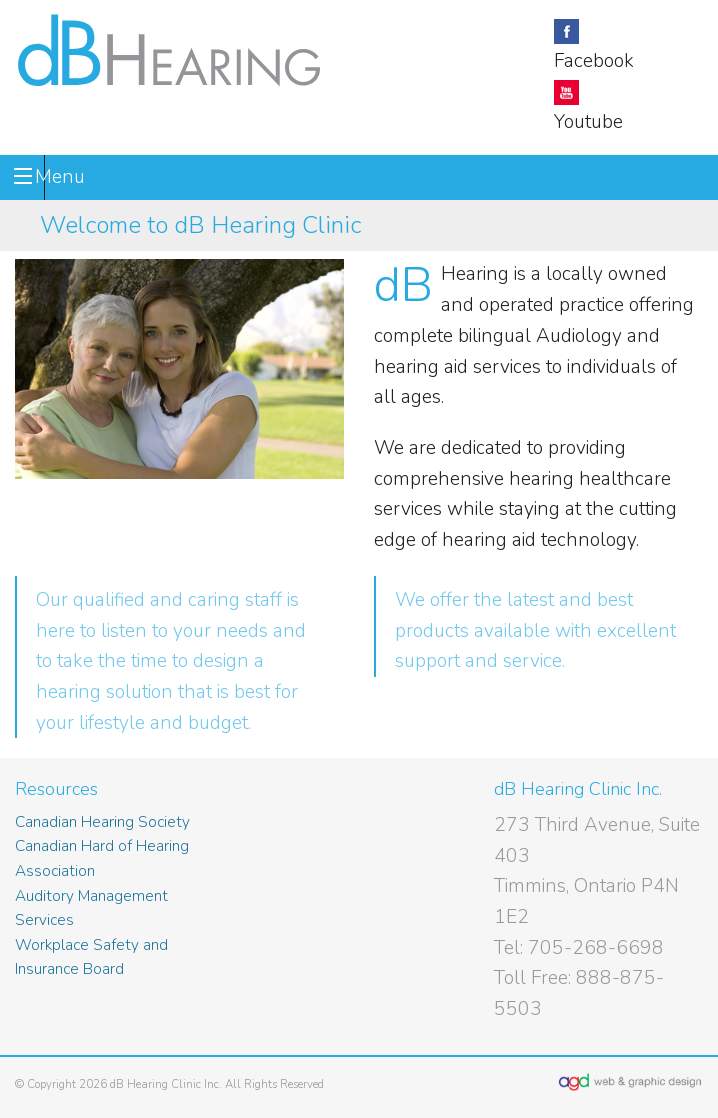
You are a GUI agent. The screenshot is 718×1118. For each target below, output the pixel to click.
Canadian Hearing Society (102, 821)
